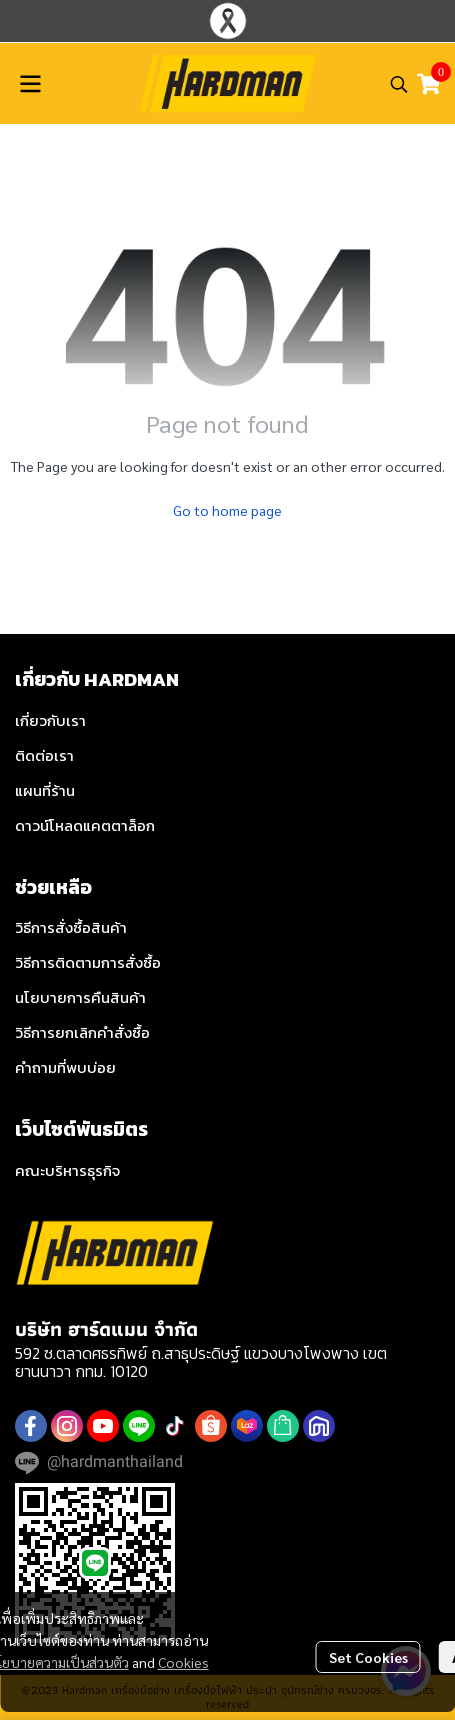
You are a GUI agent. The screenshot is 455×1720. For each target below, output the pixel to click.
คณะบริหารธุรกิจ (67, 1170)
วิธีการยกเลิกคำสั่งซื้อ (82, 1032)
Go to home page (227, 510)
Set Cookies (368, 1657)
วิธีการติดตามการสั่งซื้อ (88, 962)
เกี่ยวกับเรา (50, 720)
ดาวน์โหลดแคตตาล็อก (85, 825)
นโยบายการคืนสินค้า (80, 997)
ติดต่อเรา (44, 755)
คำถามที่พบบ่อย (65, 1067)
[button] (399, 84)
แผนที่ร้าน (45, 790)
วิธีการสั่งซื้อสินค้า (71, 927)
